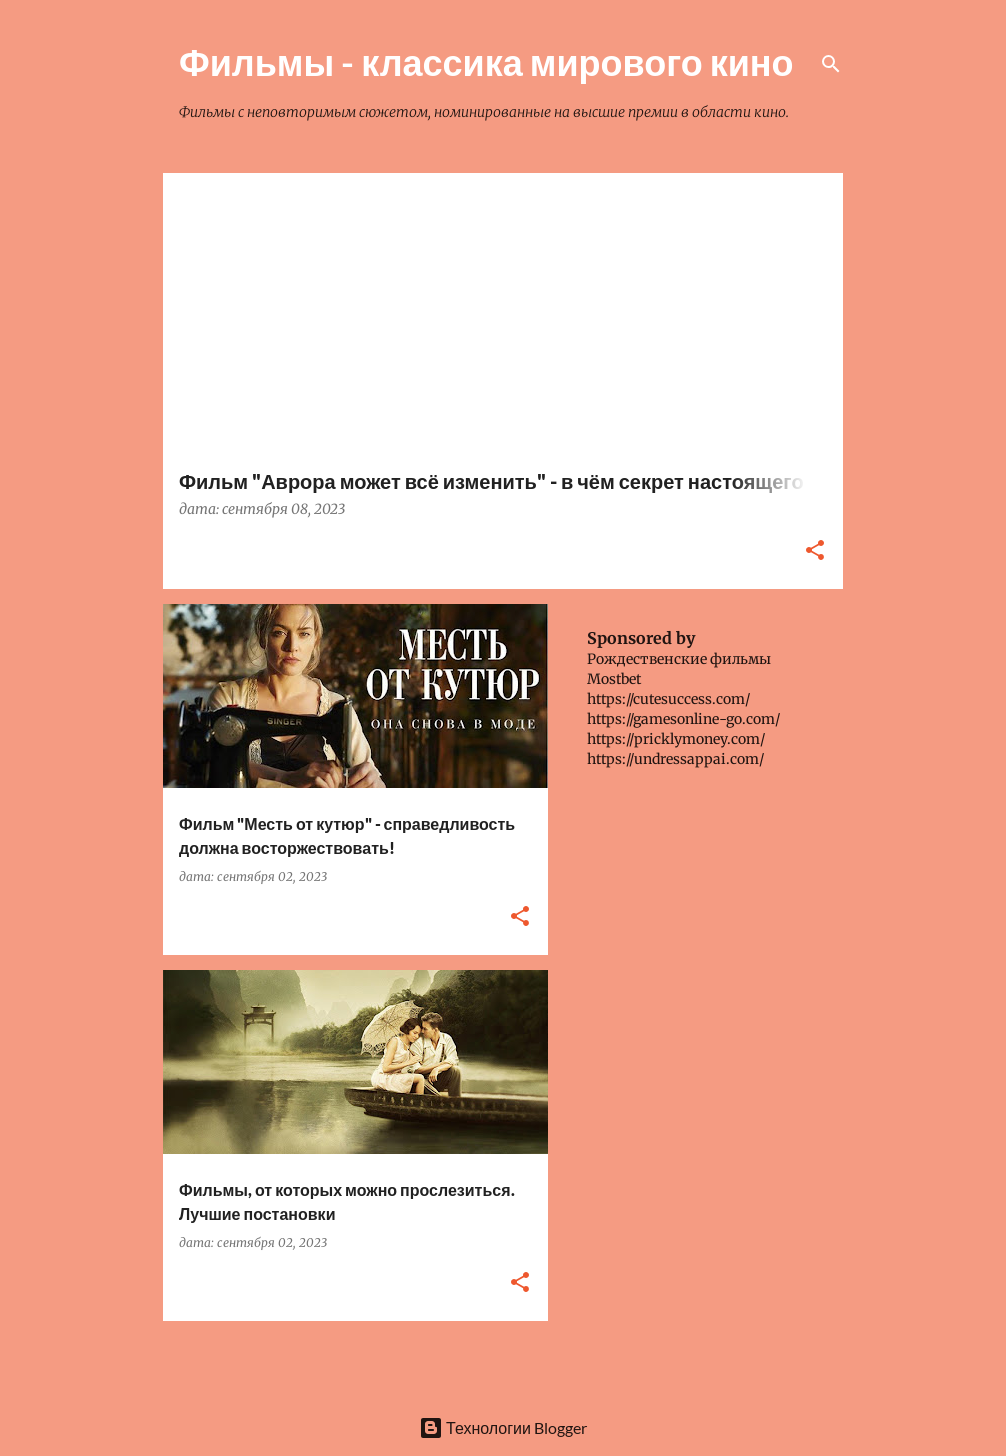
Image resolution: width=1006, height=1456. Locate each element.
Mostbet (614, 679)
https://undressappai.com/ (675, 759)
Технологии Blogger (503, 1427)
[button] (815, 551)
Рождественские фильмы (679, 659)
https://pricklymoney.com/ (676, 739)
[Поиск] (831, 64)
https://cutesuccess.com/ (668, 699)
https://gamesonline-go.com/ (683, 719)
